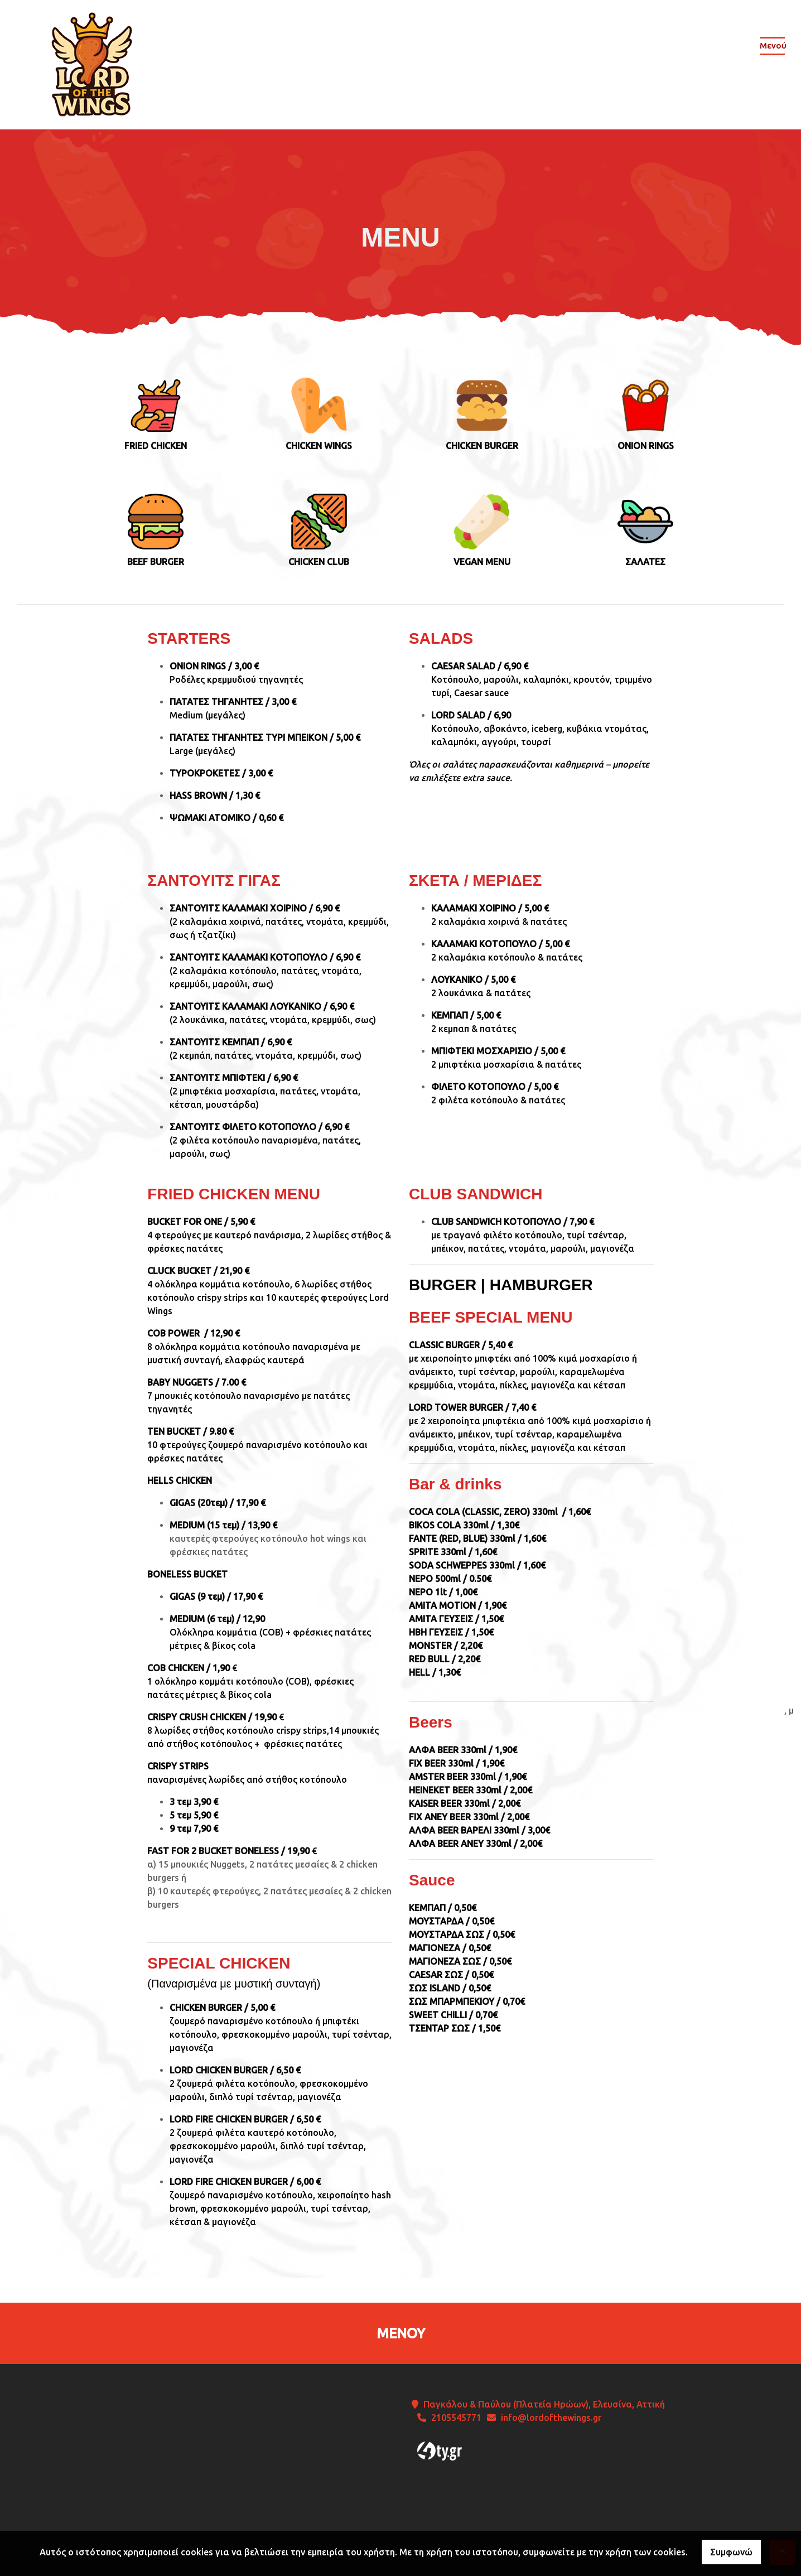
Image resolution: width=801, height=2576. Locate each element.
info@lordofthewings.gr (551, 2418)
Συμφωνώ (731, 2552)
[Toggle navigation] (772, 48)
